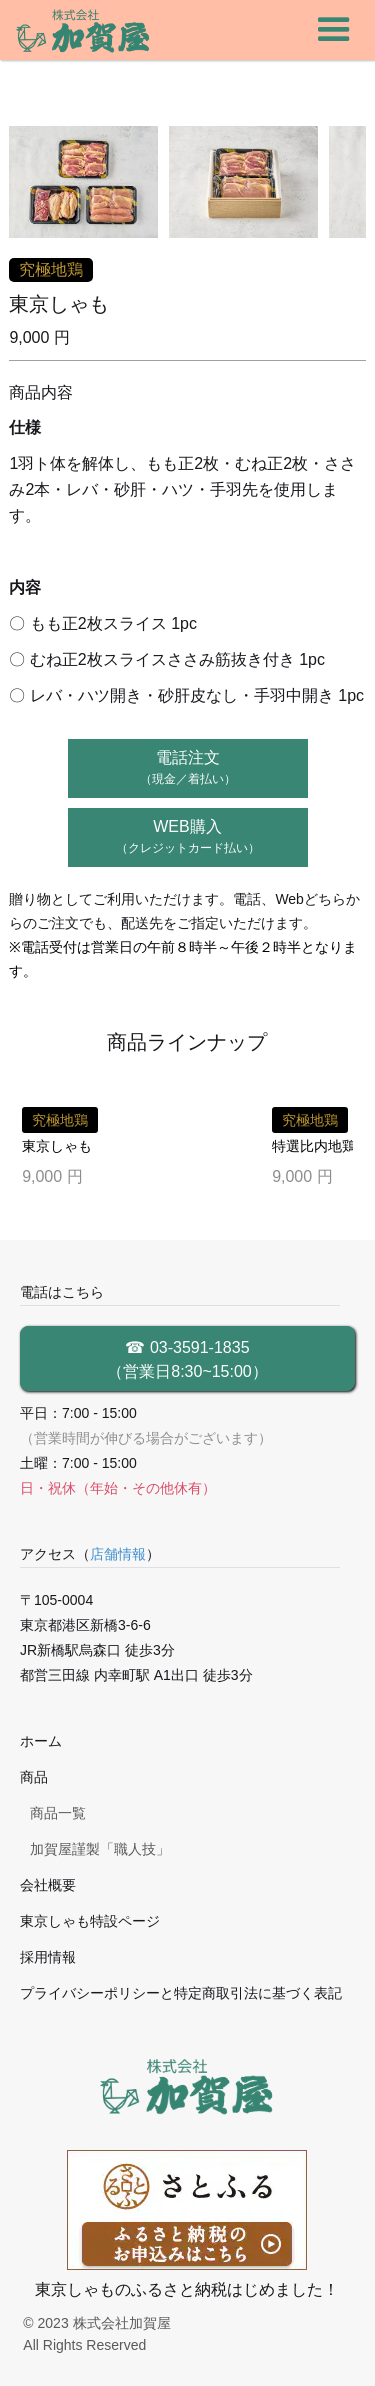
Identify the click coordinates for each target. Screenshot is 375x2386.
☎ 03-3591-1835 (188, 1361)
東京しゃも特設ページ (90, 1921)
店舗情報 (118, 1554)
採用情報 (48, 1957)
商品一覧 (58, 1813)
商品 (34, 1777)
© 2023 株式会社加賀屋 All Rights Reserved (96, 2334)
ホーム (41, 1741)
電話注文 (188, 767)
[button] (334, 30)
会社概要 (48, 1885)
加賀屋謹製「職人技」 (100, 1849)
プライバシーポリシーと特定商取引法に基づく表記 (181, 1993)
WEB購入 (188, 836)
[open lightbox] (84, 182)
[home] (84, 29)
